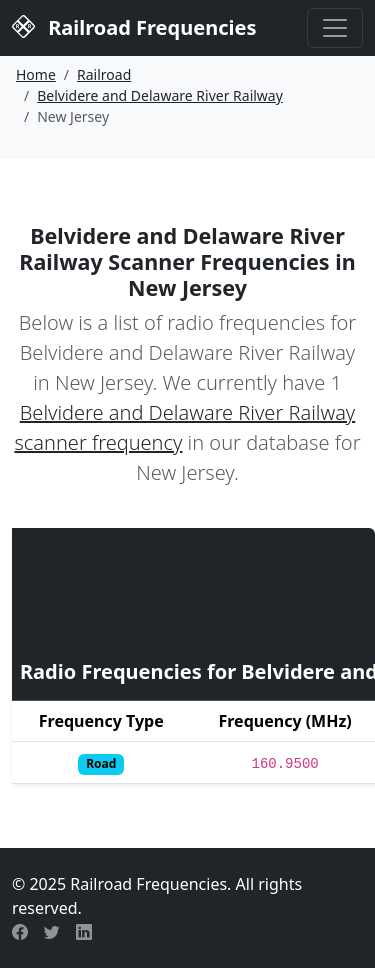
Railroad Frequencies (134, 26)
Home (36, 74)
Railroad (104, 74)
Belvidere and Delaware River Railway (160, 95)
